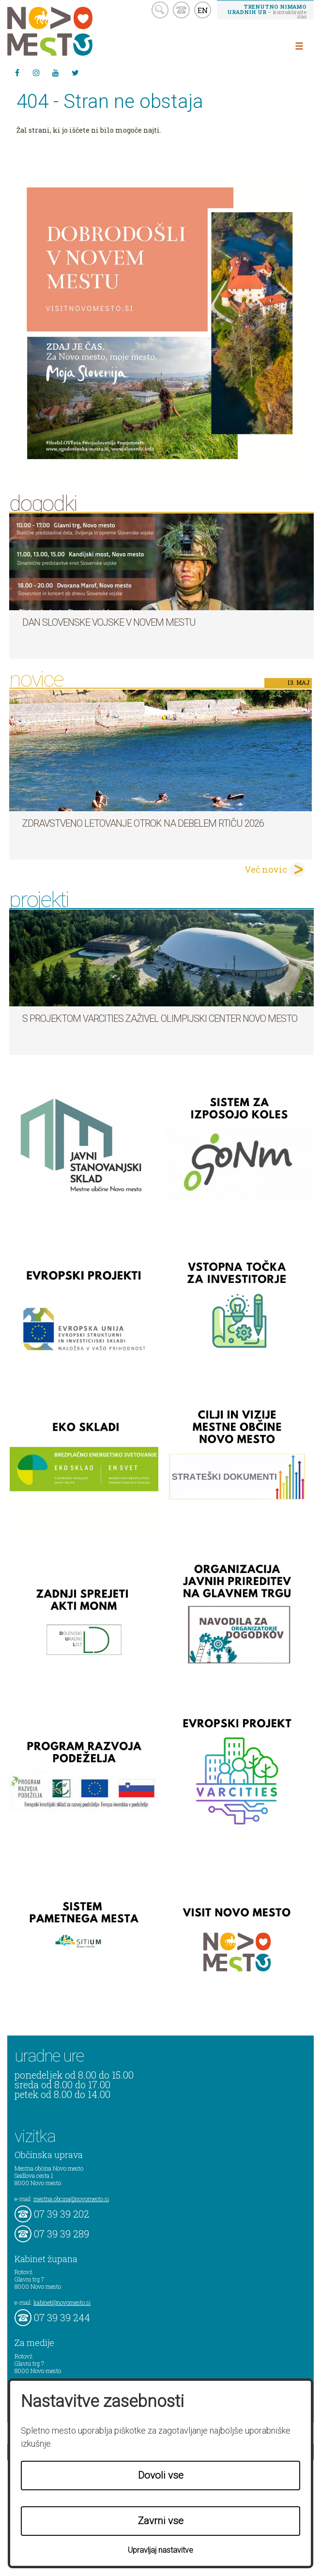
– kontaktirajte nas (266, 11)
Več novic (266, 869)
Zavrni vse (160, 2521)
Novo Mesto (72, 31)
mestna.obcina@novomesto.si (71, 2199)
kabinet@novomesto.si (62, 2302)
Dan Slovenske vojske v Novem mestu (109, 622)
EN (203, 10)
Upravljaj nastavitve (160, 2550)
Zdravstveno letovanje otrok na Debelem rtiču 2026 (143, 823)
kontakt (181, 9)
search (160, 9)
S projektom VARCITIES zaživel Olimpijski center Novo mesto (159, 1018)
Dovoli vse (160, 2475)
